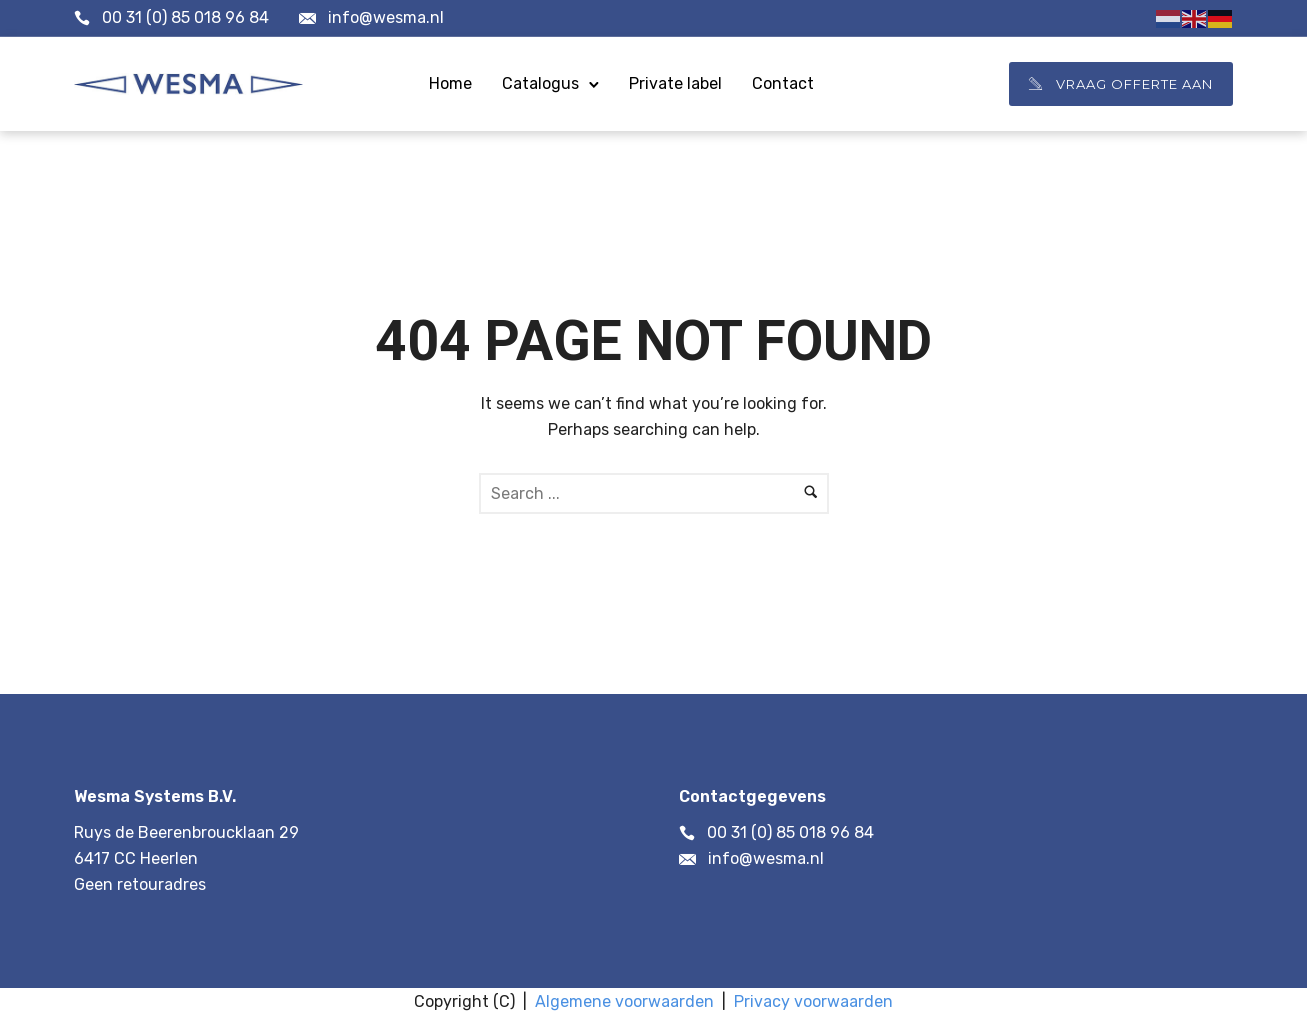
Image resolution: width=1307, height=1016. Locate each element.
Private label (675, 83)
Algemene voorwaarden (624, 1001)
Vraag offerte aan (1121, 84)
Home (450, 83)
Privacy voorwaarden (813, 1001)
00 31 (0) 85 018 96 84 (185, 17)
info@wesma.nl (386, 17)
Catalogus (540, 83)
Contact (783, 83)
